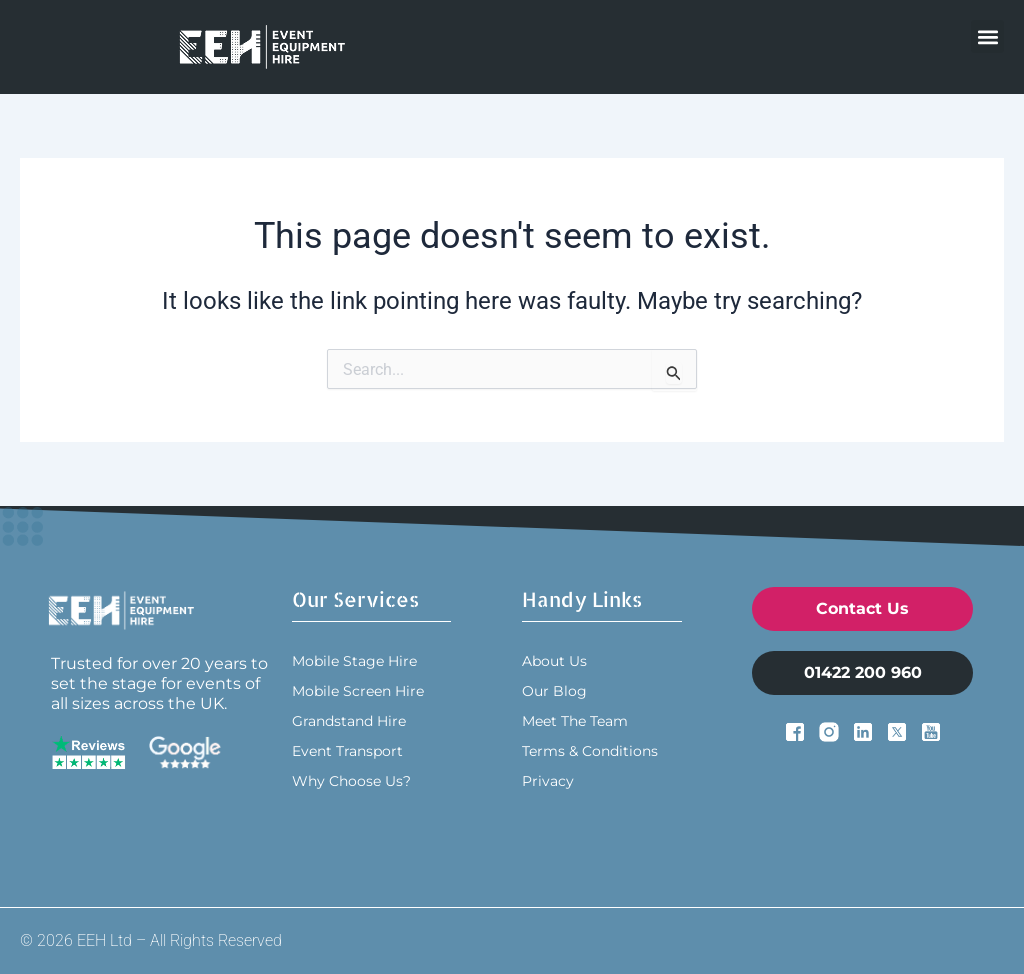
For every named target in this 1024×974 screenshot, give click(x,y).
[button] (987, 36)
